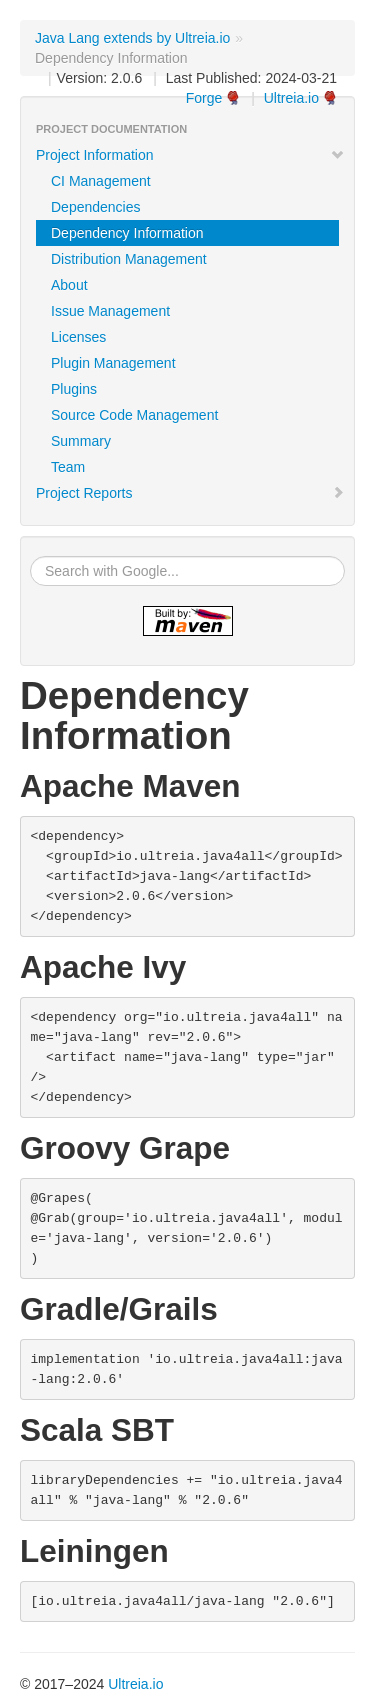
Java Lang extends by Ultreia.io (132, 38)
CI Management (101, 181)
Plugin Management (113, 363)
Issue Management (110, 311)
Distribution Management (129, 259)
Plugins (74, 389)
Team (68, 467)
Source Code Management (134, 415)
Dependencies (96, 207)
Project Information (190, 155)
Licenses (78, 337)
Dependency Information (127, 233)
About (69, 285)
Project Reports (190, 493)
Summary (81, 441)
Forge (204, 98)
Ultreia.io (291, 98)
